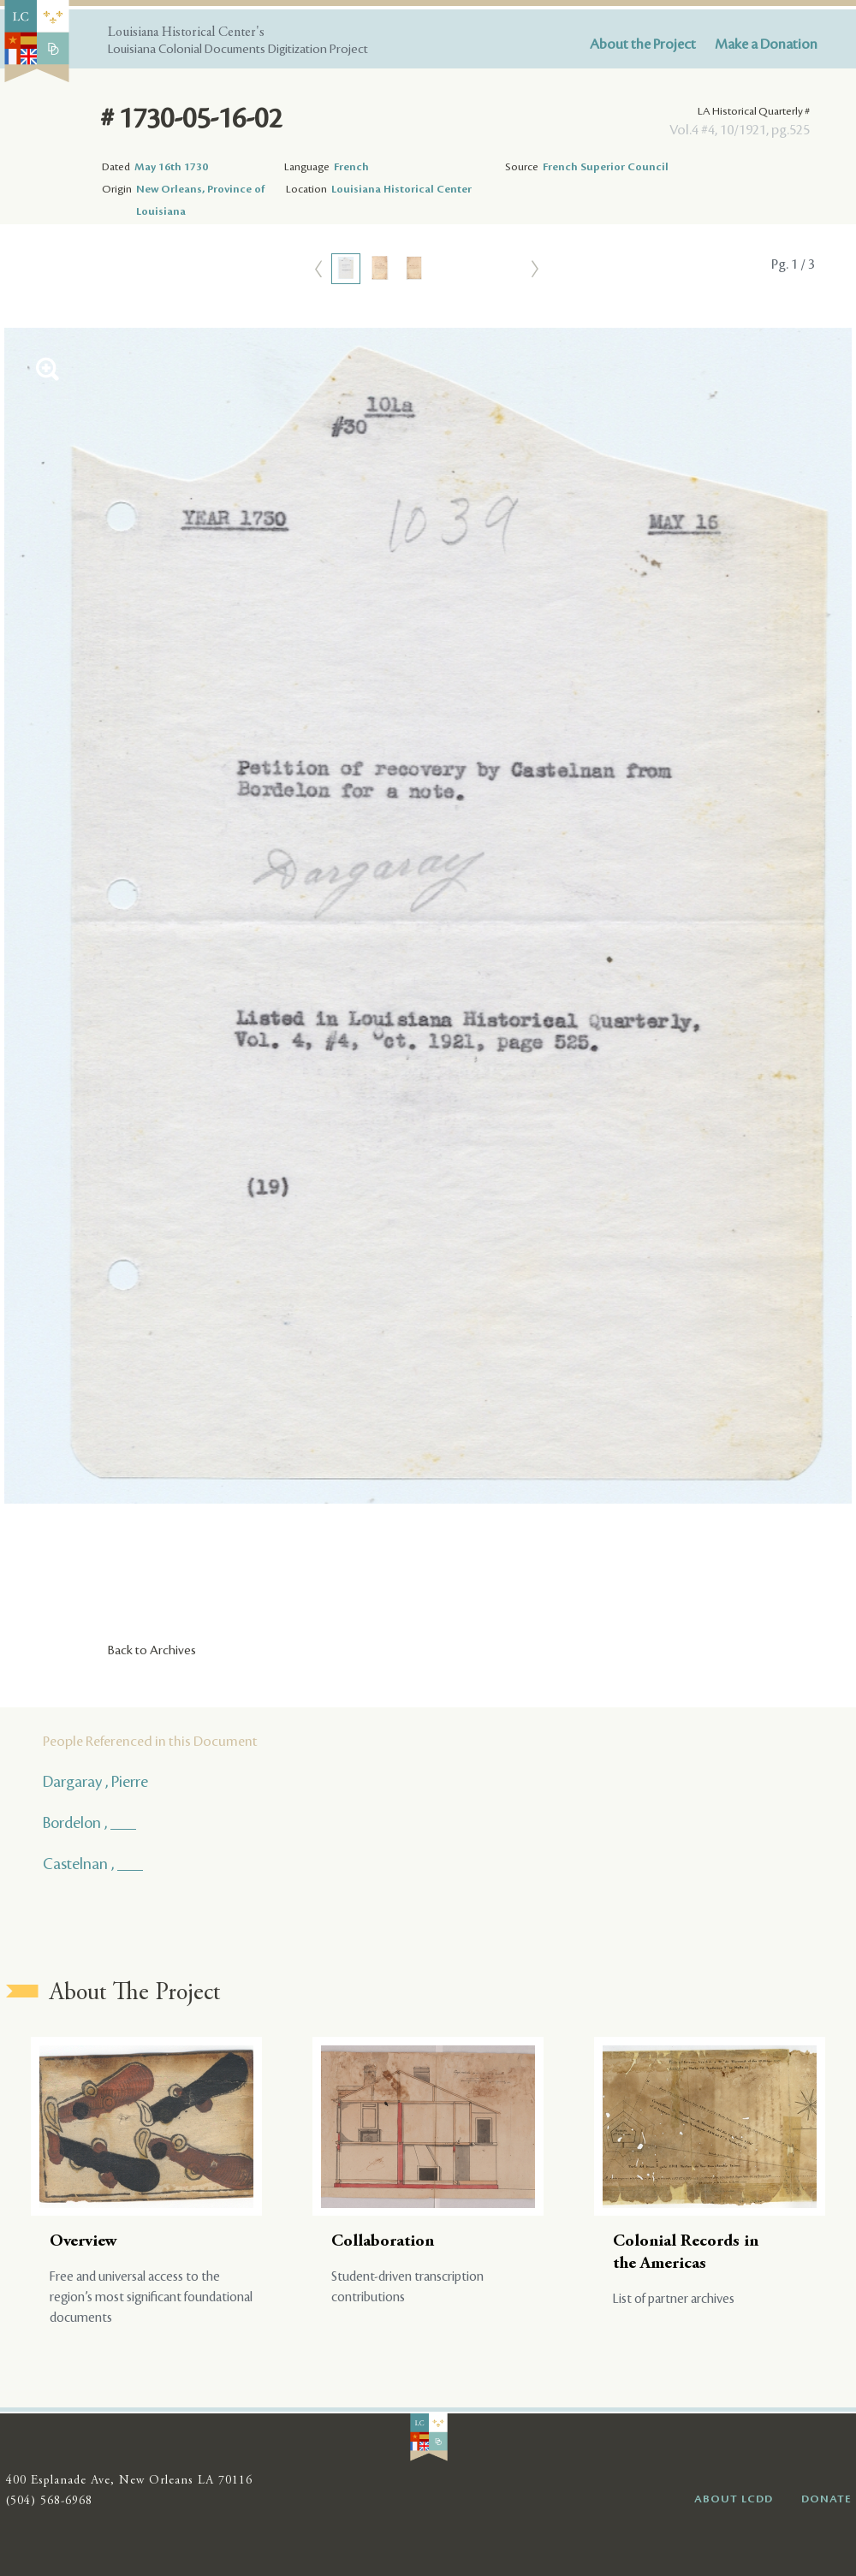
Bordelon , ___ (89, 1822)
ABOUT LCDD (733, 2499)
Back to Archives (152, 1651)
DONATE (826, 2499)
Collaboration (382, 2242)
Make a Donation (766, 44)
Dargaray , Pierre (95, 1781)
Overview (83, 2242)
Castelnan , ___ (93, 1864)
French (351, 167)
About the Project (643, 44)
